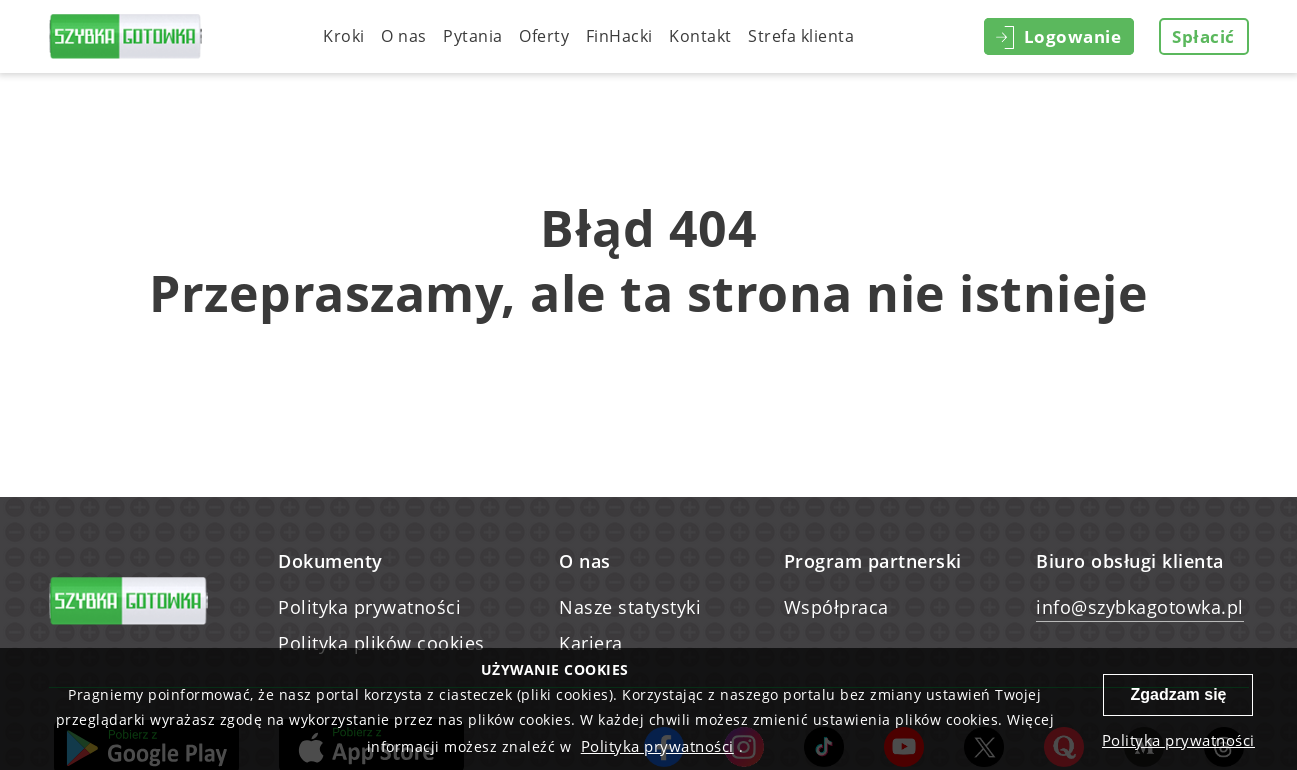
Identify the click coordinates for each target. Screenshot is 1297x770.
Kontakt (700, 36)
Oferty (544, 36)
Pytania (473, 36)
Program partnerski (873, 561)
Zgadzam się (1178, 694)
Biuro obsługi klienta (1130, 561)
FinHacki (619, 36)
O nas (404, 36)
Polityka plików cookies (381, 643)
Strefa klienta (801, 36)
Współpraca (836, 607)
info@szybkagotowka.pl (1140, 607)
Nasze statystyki (630, 607)
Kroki (344, 36)
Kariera (591, 643)
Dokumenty (330, 561)
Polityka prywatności (369, 607)
